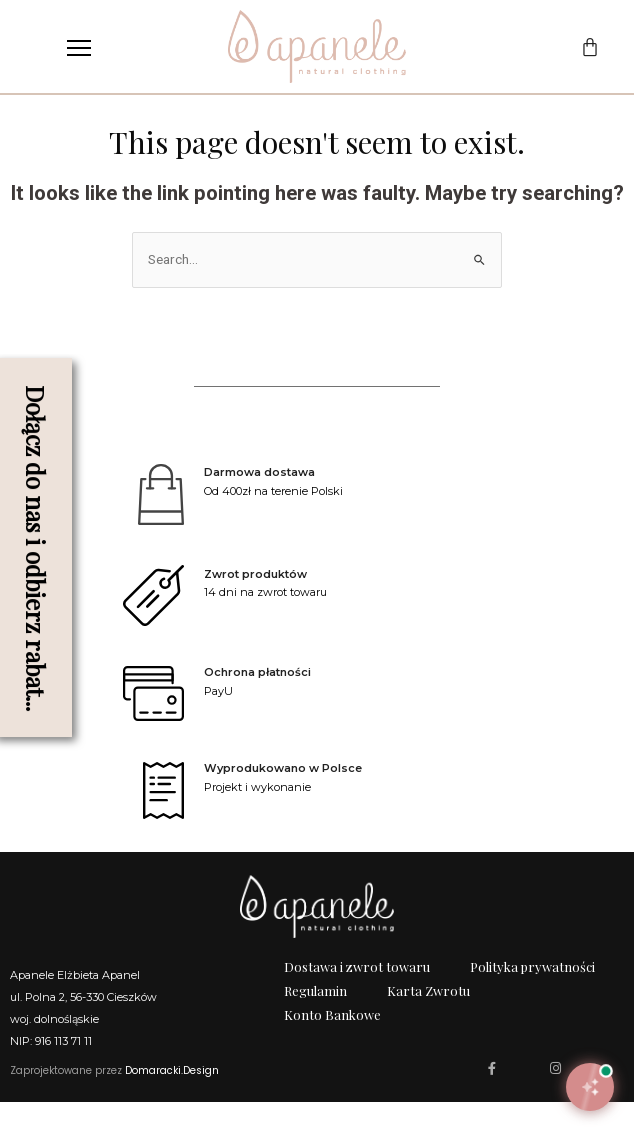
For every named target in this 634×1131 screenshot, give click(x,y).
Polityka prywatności (532, 995)
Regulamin (315, 1019)
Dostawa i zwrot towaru (357, 995)
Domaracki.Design (172, 1099)
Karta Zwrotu (428, 1019)
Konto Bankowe (332, 1043)
